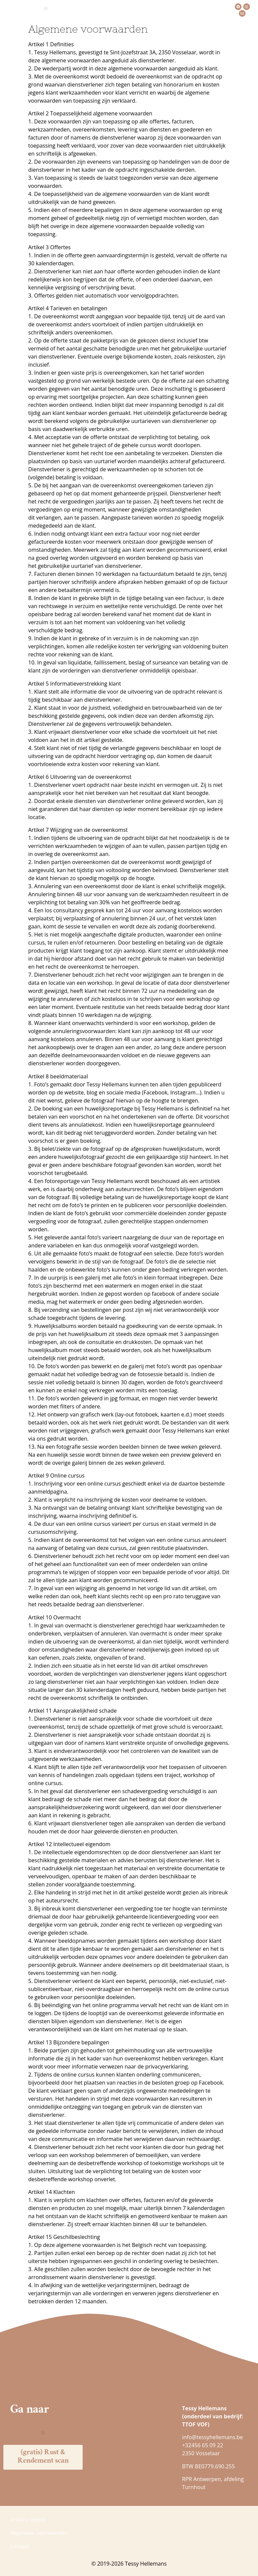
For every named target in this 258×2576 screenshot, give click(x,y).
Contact (19, 2546)
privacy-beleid (27, 2519)
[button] (46, 8)
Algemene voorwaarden (39, 2533)
